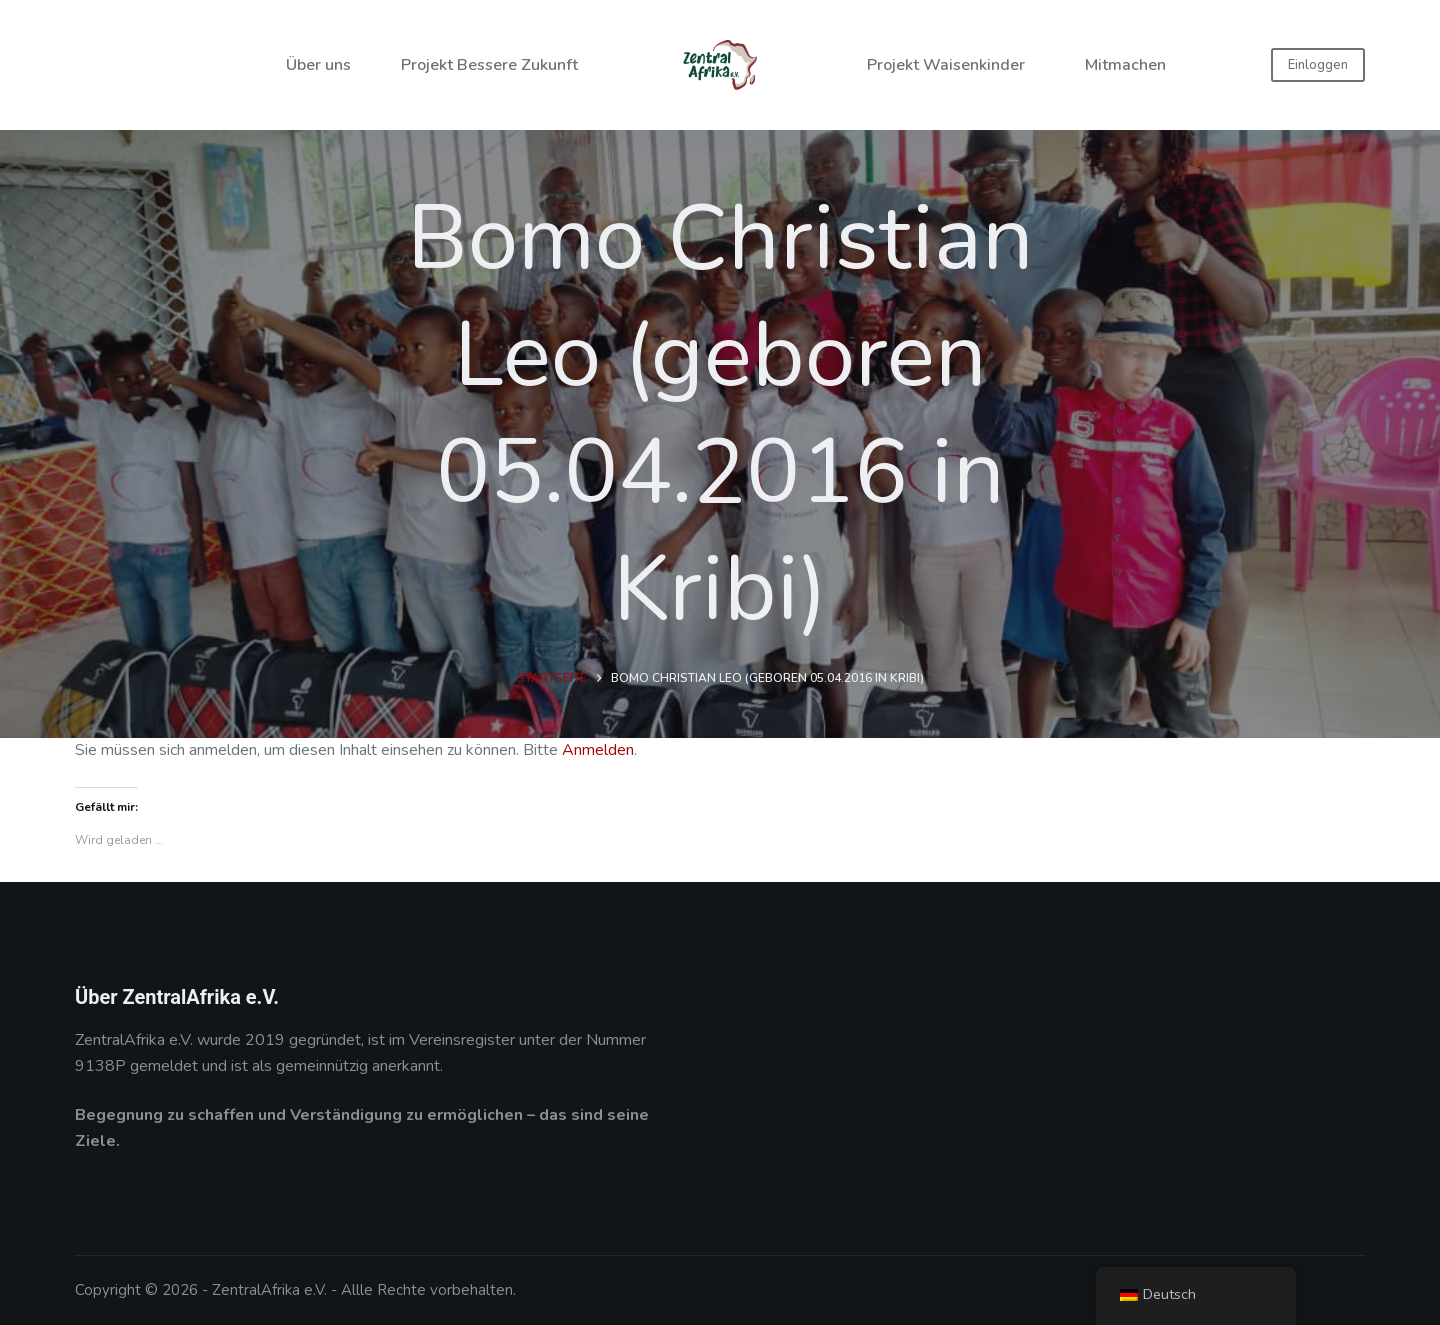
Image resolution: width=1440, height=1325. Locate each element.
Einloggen (1318, 65)
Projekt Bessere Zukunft (489, 65)
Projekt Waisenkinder (946, 65)
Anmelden (598, 750)
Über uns (318, 65)
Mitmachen (1125, 65)
